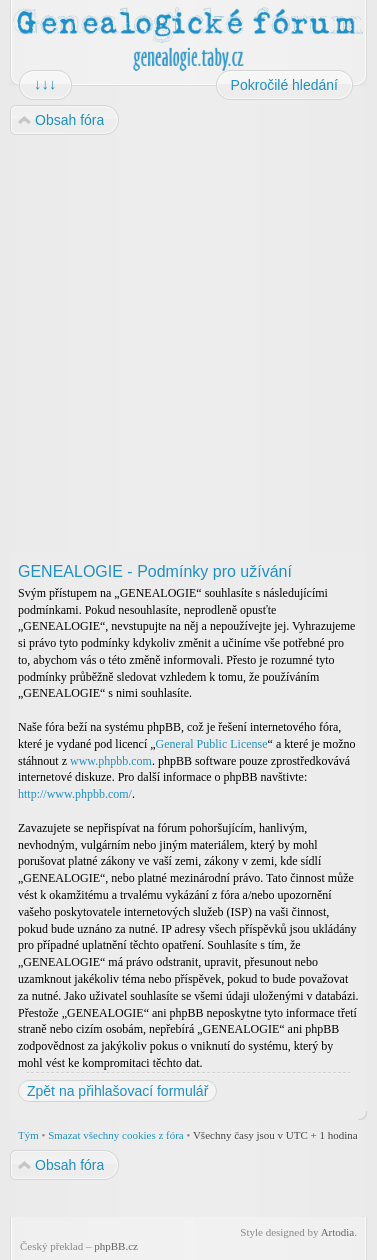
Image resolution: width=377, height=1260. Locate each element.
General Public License (212, 744)
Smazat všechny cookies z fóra (116, 1135)
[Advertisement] (187, 344)
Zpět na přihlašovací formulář (117, 1091)
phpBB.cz (116, 1246)
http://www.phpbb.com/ (75, 794)
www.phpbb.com (111, 761)
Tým (28, 1135)
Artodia (338, 1232)
